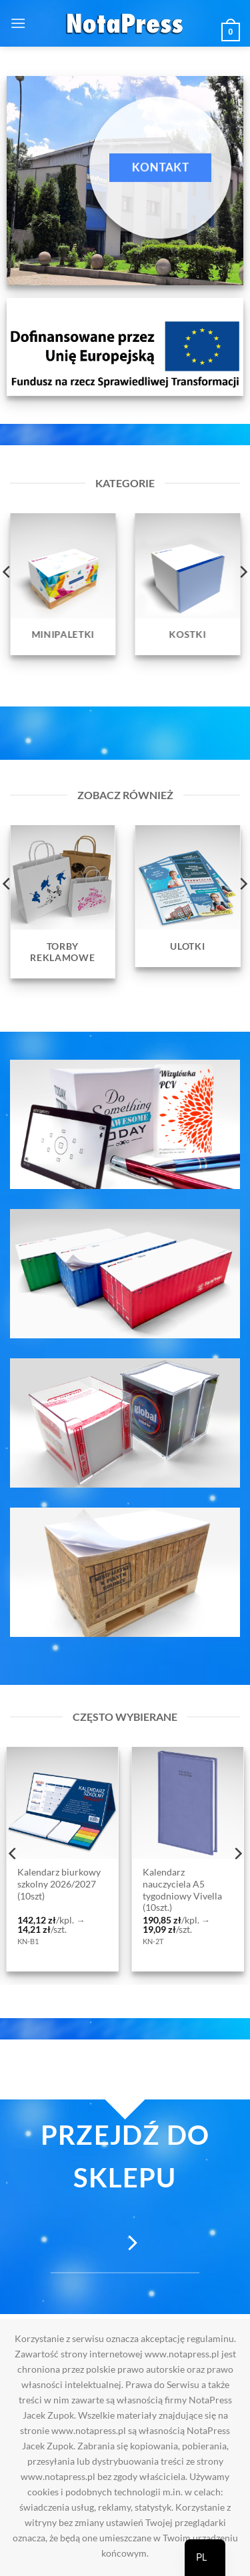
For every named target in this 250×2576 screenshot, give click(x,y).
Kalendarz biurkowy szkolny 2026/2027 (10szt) (59, 1884)
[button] (18, 23)
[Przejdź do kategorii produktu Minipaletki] (62, 584)
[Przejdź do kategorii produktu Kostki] (188, 584)
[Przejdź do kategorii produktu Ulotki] (188, 896)
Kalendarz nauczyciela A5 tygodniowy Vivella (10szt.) (182, 1890)
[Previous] (13, 1853)
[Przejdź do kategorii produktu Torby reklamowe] (62, 902)
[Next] (237, 1853)
